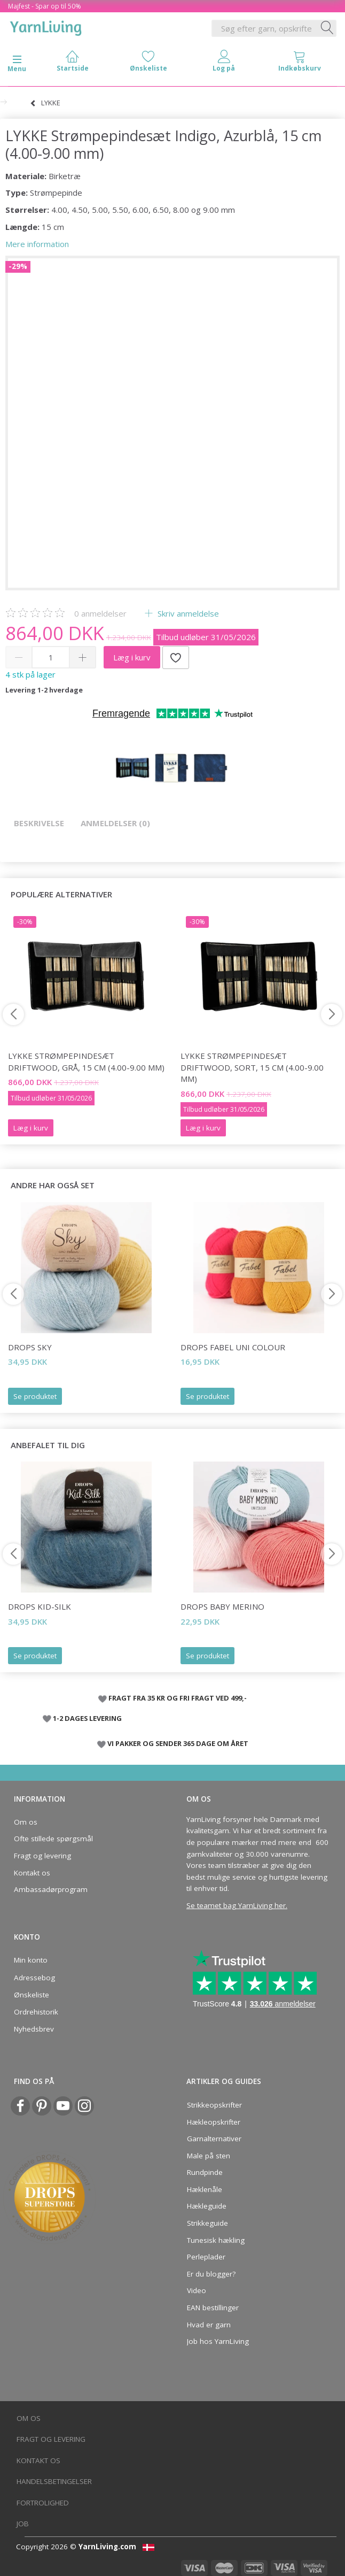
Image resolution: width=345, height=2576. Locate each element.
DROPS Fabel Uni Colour (233, 1347)
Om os (25, 1822)
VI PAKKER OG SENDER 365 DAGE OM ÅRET (177, 1743)
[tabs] (300, 63)
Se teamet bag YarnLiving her (236, 1905)
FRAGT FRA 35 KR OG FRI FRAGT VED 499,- (177, 1698)
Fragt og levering (42, 1855)
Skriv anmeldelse (187, 613)
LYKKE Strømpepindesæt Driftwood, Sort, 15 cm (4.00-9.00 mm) (252, 1067)
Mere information (37, 244)
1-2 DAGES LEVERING (87, 1718)
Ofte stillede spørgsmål (53, 1838)
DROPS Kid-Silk (39, 1606)
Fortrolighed (43, 2503)
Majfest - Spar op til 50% (44, 6)
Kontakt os (32, 1873)
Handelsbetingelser (54, 2481)
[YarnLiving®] (46, 26)
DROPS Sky (30, 1347)
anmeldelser (100, 613)
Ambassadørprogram (51, 1889)
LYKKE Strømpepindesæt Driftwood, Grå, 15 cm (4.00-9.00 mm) (86, 1061)
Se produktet (35, 1396)
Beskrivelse (39, 823)
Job (23, 2523)
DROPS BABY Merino (222, 1606)
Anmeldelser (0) (115, 823)
